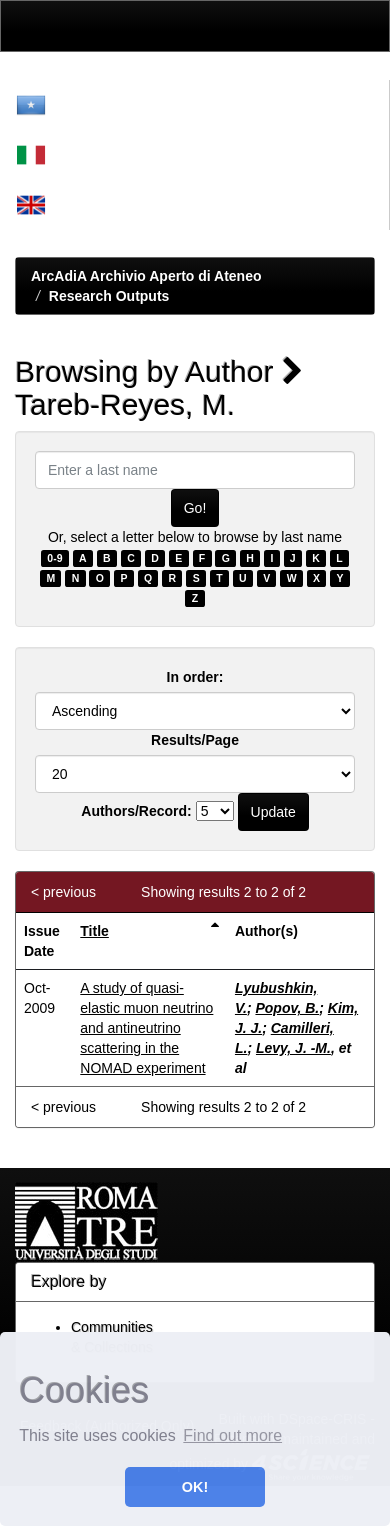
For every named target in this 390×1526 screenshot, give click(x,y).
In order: (195, 677)
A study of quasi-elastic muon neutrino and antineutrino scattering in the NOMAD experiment (146, 1028)
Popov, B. (287, 1008)
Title (94, 931)
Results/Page (195, 740)
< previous (63, 892)
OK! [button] (195, 1487)
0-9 (54, 558)
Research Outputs (109, 296)
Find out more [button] (232, 1435)
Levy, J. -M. (293, 1048)
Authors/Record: (136, 811)
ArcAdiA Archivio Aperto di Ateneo (146, 276)
